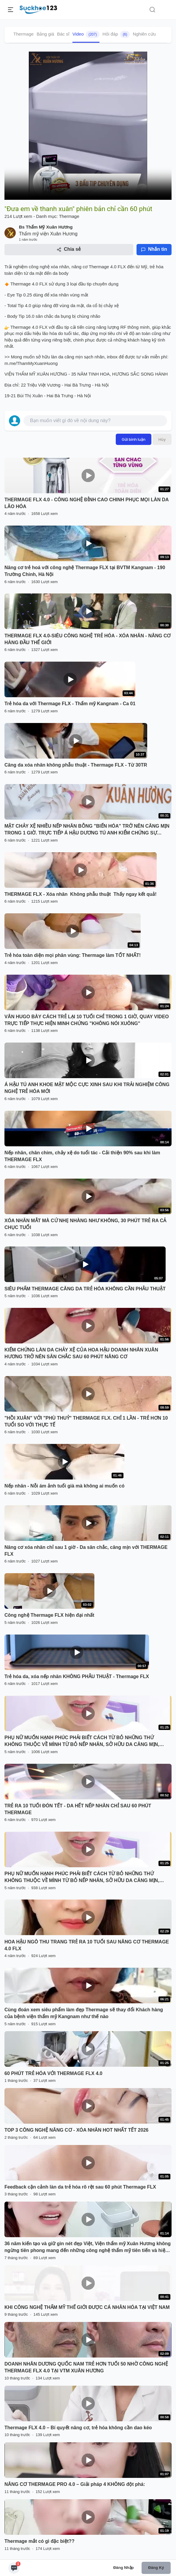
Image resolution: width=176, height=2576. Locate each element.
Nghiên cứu (144, 33)
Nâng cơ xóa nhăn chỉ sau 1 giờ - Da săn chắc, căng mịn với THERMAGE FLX (85, 1551)
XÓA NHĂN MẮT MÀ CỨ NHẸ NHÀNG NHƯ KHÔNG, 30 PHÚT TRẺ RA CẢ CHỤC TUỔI (85, 1224)
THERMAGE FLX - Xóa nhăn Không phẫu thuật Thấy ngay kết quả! (80, 894)
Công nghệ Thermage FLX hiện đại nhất (49, 1615)
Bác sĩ (63, 33)
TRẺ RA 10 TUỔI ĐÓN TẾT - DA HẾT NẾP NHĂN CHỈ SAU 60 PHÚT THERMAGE (77, 1809)
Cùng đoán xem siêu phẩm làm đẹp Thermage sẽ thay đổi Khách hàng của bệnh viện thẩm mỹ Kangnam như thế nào (83, 2013)
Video (85, 34)
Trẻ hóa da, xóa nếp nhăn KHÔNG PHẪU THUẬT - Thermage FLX (76, 1676)
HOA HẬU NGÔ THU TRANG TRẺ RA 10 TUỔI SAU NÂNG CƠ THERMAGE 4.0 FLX (86, 1945)
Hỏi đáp (116, 34)
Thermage (23, 33)
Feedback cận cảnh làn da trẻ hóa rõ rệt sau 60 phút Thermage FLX (80, 2186)
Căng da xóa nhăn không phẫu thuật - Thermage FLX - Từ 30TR (75, 764)
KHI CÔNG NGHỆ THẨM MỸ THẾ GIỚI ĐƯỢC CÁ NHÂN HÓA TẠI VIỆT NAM (87, 2307)
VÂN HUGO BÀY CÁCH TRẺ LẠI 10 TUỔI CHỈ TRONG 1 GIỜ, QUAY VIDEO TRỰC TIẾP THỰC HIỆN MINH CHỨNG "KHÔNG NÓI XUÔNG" (86, 1020)
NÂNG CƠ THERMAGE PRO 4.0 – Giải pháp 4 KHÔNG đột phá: (74, 2484)
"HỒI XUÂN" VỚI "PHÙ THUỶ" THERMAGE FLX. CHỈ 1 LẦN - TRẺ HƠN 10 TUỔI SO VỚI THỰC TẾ (86, 1421)
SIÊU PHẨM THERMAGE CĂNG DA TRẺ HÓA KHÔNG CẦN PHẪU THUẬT (85, 1288)
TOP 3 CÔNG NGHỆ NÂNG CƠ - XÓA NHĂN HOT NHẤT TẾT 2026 (76, 2130)
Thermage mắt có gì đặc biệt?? (39, 2541)
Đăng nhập (123, 2567)
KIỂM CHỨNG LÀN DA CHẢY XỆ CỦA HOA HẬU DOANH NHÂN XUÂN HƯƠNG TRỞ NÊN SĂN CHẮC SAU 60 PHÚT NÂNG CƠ (81, 1353)
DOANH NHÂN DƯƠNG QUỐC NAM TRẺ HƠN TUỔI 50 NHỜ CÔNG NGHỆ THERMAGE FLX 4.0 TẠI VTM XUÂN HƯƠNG (86, 2367)
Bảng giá (45, 33)
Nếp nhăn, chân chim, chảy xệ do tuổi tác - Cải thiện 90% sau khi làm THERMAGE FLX (82, 1156)
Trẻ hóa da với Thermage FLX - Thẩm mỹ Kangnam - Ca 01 (69, 703)
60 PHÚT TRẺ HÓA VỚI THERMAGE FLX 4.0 (53, 2073)
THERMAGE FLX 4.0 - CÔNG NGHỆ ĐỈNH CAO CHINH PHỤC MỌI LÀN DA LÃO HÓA (86, 503)
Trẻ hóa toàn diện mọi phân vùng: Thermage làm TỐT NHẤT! (72, 955)
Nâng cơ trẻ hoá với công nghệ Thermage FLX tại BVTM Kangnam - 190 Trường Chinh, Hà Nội (84, 571)
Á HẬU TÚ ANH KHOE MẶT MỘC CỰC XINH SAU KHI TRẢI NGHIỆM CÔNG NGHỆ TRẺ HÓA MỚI (86, 1088)
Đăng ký (156, 2567)
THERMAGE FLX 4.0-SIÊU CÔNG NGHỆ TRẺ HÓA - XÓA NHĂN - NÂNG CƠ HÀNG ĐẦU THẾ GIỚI (87, 639)
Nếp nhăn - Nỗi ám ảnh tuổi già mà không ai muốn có (64, 1485)
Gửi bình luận (133, 439)
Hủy (162, 439)
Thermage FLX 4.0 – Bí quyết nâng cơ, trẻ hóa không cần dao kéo (78, 2427)
